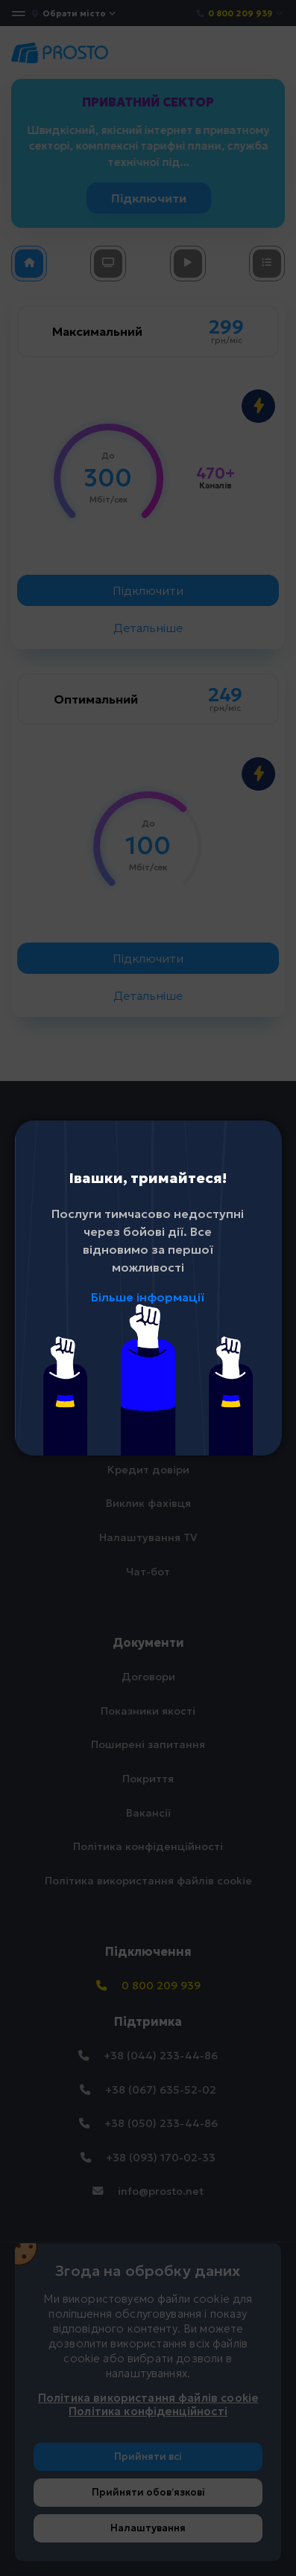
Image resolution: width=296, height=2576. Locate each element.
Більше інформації (147, 1296)
